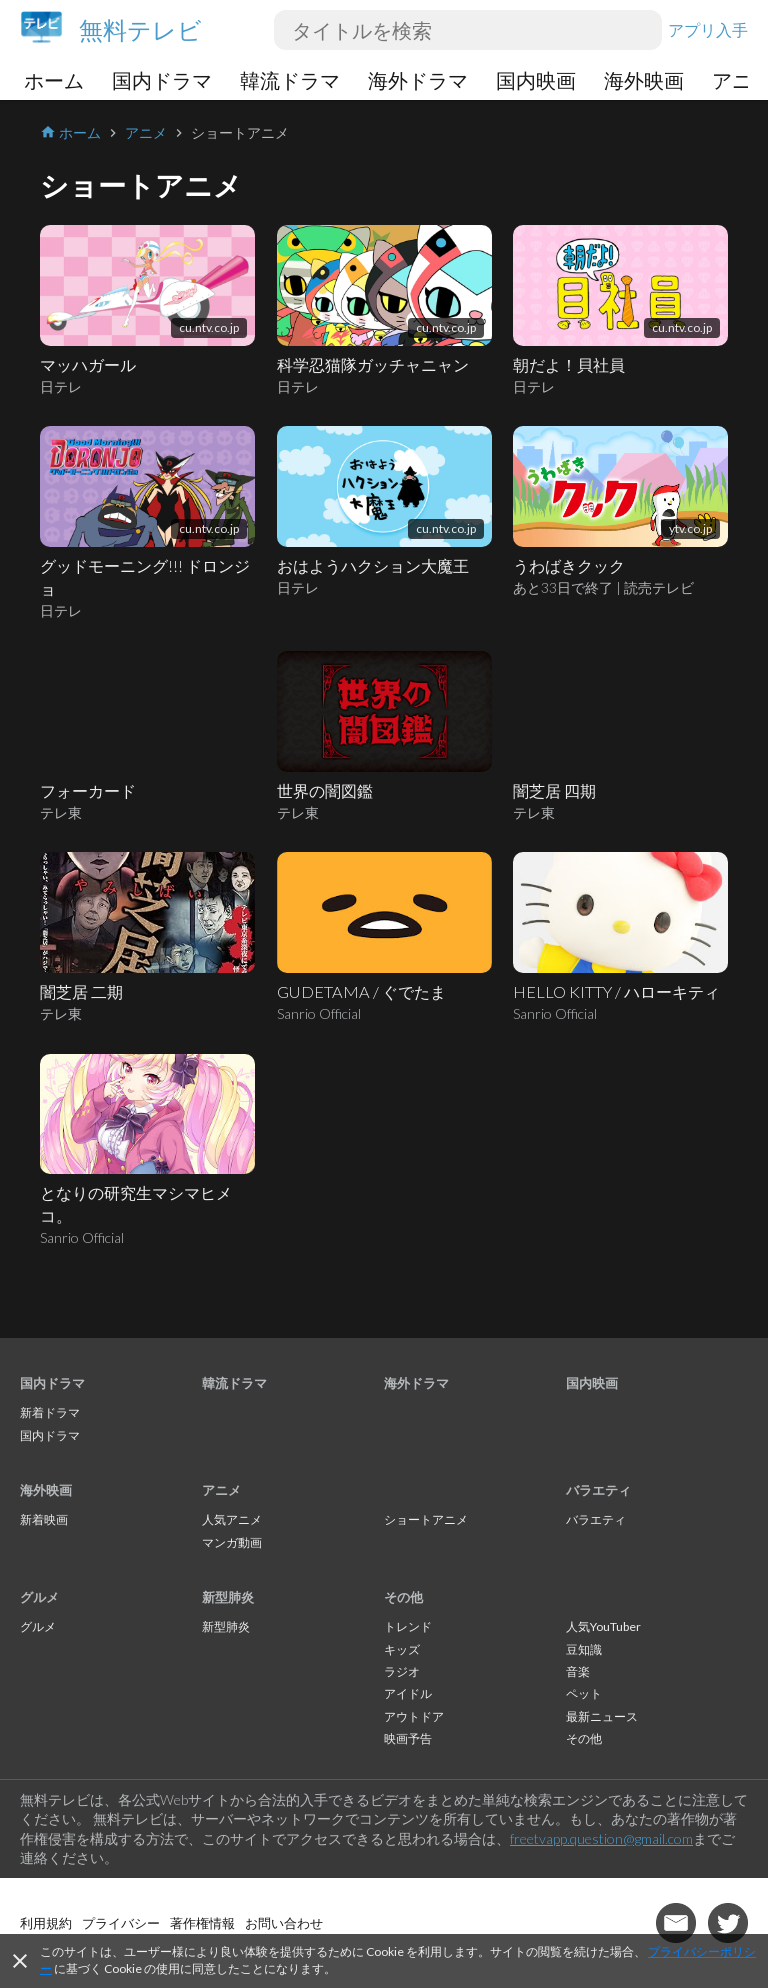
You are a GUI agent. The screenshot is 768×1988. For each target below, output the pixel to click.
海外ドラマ (418, 80)
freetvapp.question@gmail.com (601, 1838)
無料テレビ (140, 29)
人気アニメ (232, 1519)
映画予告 (408, 1738)
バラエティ (598, 1490)
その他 (403, 1597)
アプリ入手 (708, 29)
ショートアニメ (426, 1519)
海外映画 (644, 80)
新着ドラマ (50, 1412)
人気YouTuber (603, 1626)
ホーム (54, 80)
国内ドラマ (162, 80)
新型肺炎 (228, 1597)
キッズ (402, 1649)
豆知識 (584, 1649)
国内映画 (536, 80)
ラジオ (402, 1671)
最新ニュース (602, 1716)
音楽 (578, 1671)
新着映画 (44, 1519)
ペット (584, 1693)
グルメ (39, 1597)
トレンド (408, 1626)
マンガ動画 (232, 1542)
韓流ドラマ (290, 80)
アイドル (408, 1693)
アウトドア (414, 1716)
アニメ (221, 1490)
